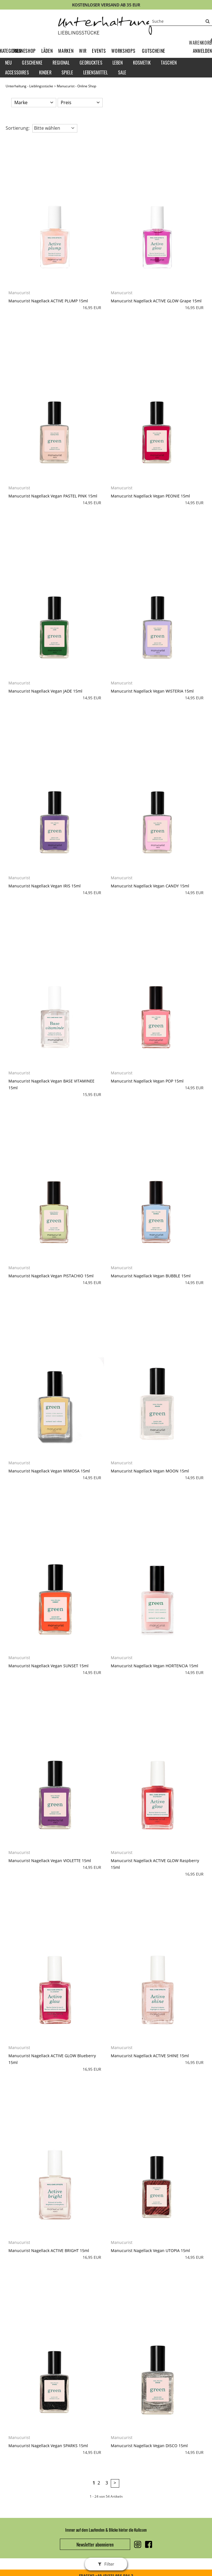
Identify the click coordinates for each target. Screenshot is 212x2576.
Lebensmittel (95, 72)
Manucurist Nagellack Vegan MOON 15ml (150, 1471)
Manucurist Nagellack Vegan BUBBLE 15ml (151, 1275)
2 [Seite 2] (99, 2483)
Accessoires (17, 72)
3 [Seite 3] (106, 2483)
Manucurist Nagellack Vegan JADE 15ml (45, 691)
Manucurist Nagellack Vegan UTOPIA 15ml (150, 2250)
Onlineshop (24, 50)
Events (99, 50)
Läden (47, 50)
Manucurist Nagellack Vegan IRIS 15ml (44, 886)
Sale (122, 72)
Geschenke (32, 62)
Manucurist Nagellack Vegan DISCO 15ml (149, 2445)
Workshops (123, 50)
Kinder (45, 72)
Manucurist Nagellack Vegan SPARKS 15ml (48, 2445)
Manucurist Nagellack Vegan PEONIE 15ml (150, 496)
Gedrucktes (91, 62)
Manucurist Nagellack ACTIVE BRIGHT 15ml (48, 2250)
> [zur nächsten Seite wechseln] (115, 2483)
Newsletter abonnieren (95, 2544)
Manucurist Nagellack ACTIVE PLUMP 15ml (48, 300)
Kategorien (10, 50)
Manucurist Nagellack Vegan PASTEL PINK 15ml (52, 496)
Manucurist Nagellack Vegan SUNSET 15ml (48, 1665)
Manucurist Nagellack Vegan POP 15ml (147, 1081)
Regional (61, 62)
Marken (65, 50)
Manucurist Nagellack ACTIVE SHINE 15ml (150, 2055)
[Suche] (180, 21)
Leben (117, 62)
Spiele (67, 72)
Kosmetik (142, 62)
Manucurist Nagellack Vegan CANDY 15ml (150, 886)
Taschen (169, 62)
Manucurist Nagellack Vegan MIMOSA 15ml (49, 1471)
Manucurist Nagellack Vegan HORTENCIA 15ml (154, 1665)
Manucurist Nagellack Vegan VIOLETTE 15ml (49, 1860)
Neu (8, 62)
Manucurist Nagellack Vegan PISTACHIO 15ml (51, 1275)
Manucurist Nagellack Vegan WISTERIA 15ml (152, 691)
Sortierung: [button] (18, 128)
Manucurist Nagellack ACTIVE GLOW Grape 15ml (156, 300)
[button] (202, 50)
